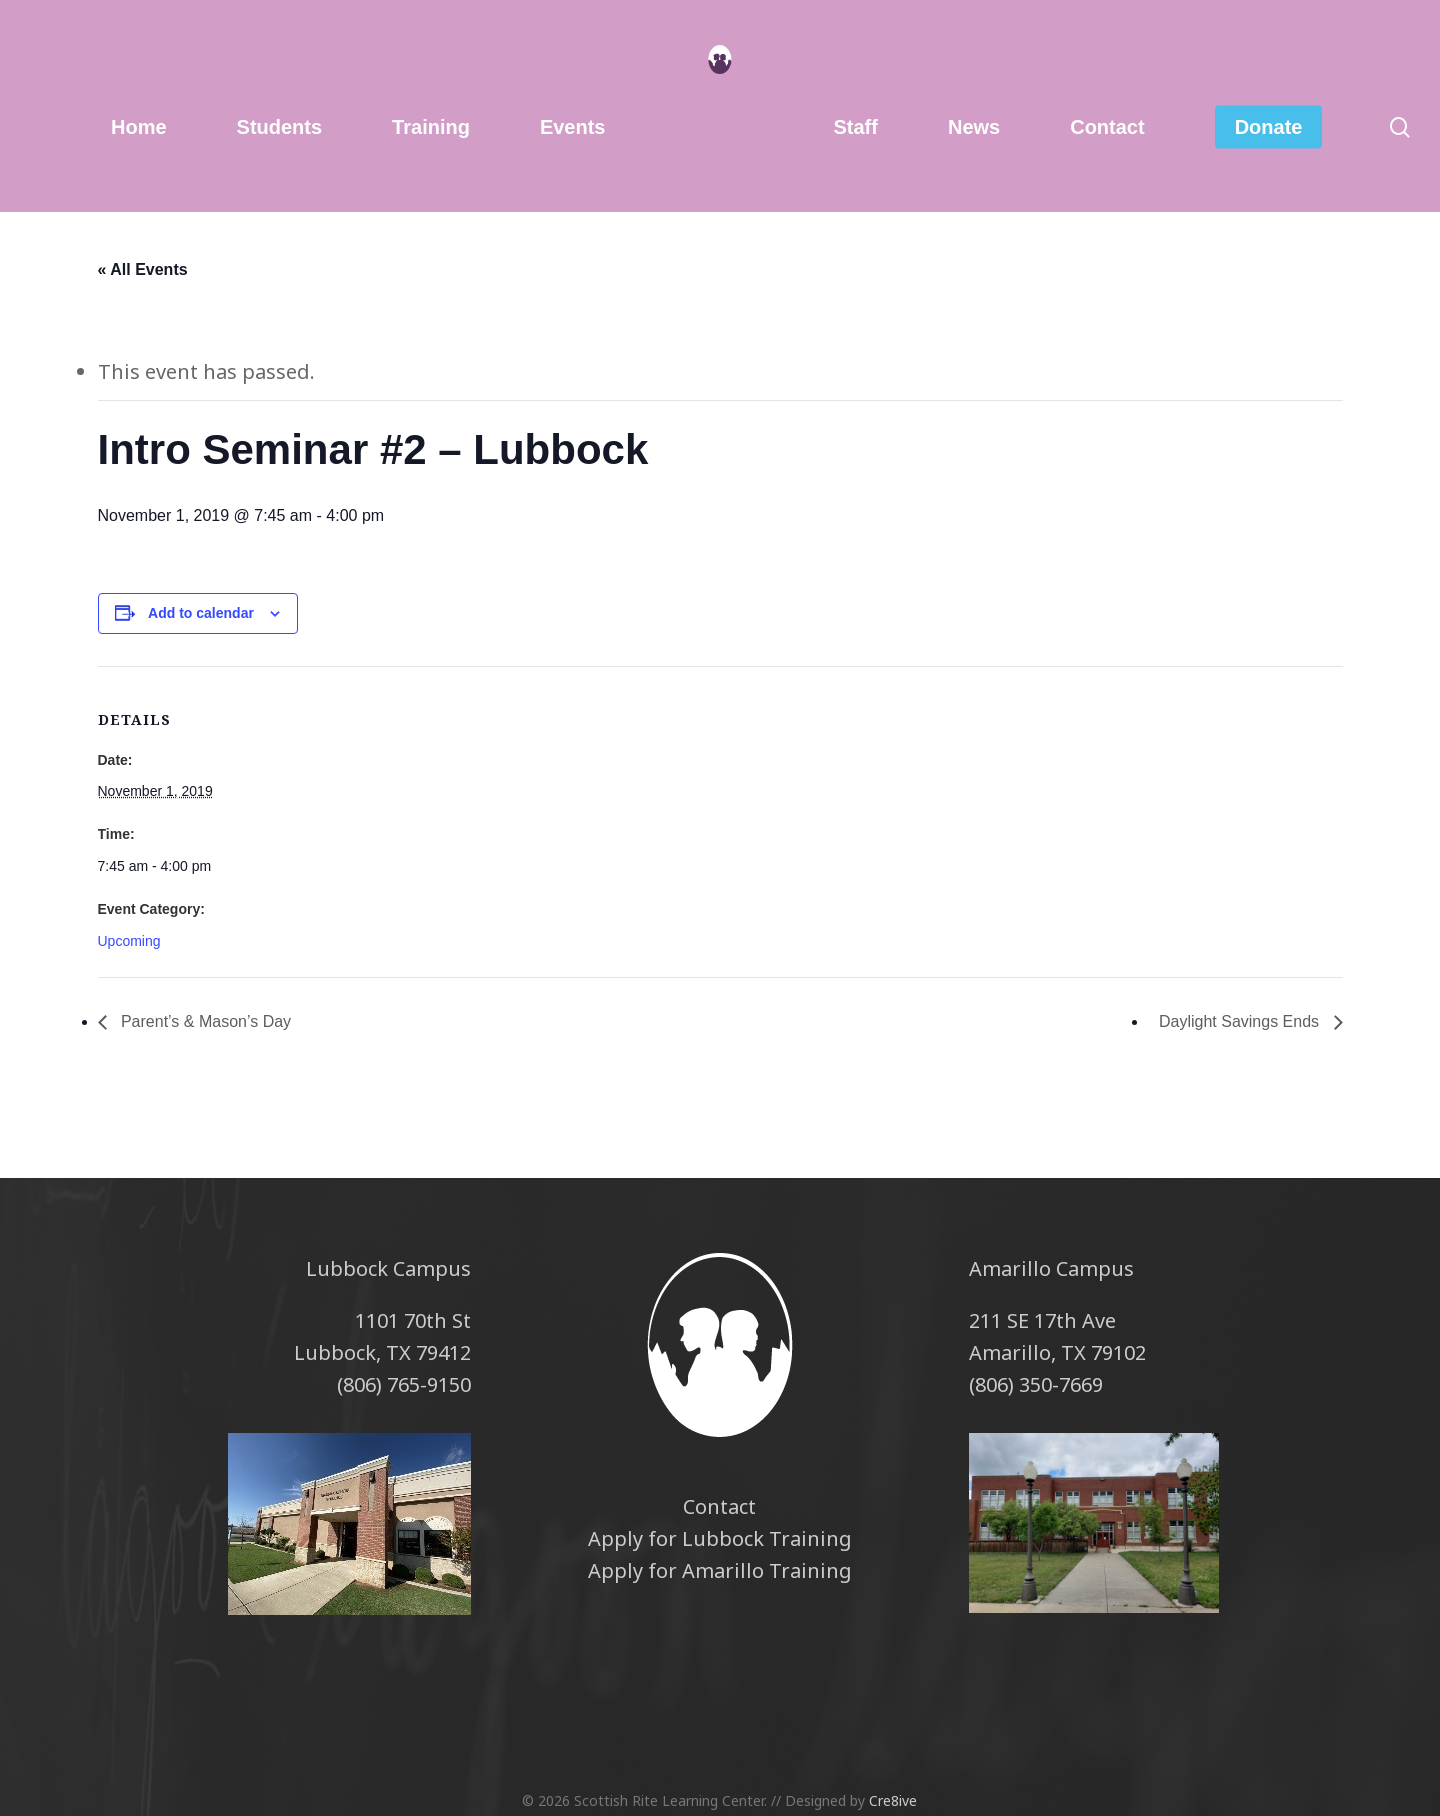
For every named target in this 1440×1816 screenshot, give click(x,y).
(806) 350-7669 (1036, 1384)
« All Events (143, 269)
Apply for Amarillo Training (720, 1570)
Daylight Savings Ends (1241, 1021)
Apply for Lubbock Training (720, 1538)
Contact (719, 1506)
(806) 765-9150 (404, 1384)
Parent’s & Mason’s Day (204, 1021)
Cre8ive (893, 1800)
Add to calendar (201, 613)
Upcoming (129, 941)
